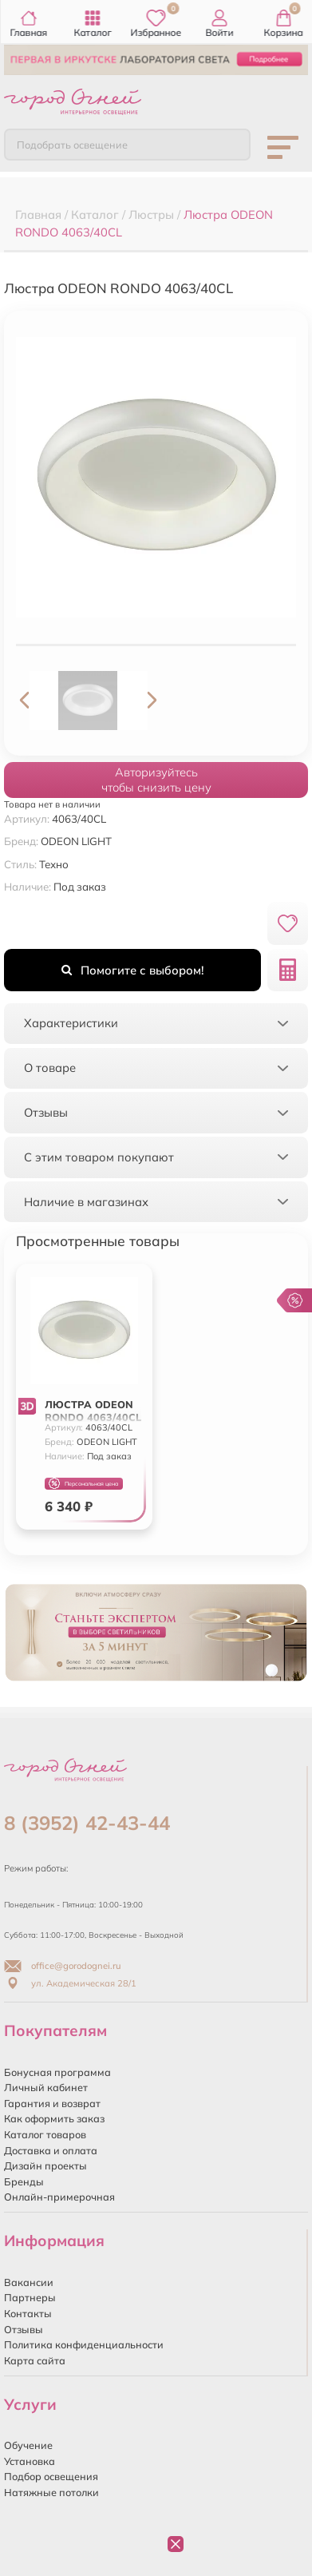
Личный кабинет (46, 2087)
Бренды (24, 2181)
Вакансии (28, 2282)
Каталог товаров (45, 2134)
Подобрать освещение (72, 144)
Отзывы (23, 2329)
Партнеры (30, 2297)
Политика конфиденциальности (84, 2344)
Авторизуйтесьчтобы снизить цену (156, 779)
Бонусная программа (57, 2072)
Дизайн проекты (45, 2165)
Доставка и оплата (50, 2150)
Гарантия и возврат (52, 2103)
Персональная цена (83, 1484)
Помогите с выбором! (132, 970)
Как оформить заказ (54, 2118)
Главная (28, 24)
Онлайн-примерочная (59, 2196)
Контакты (28, 2313)
